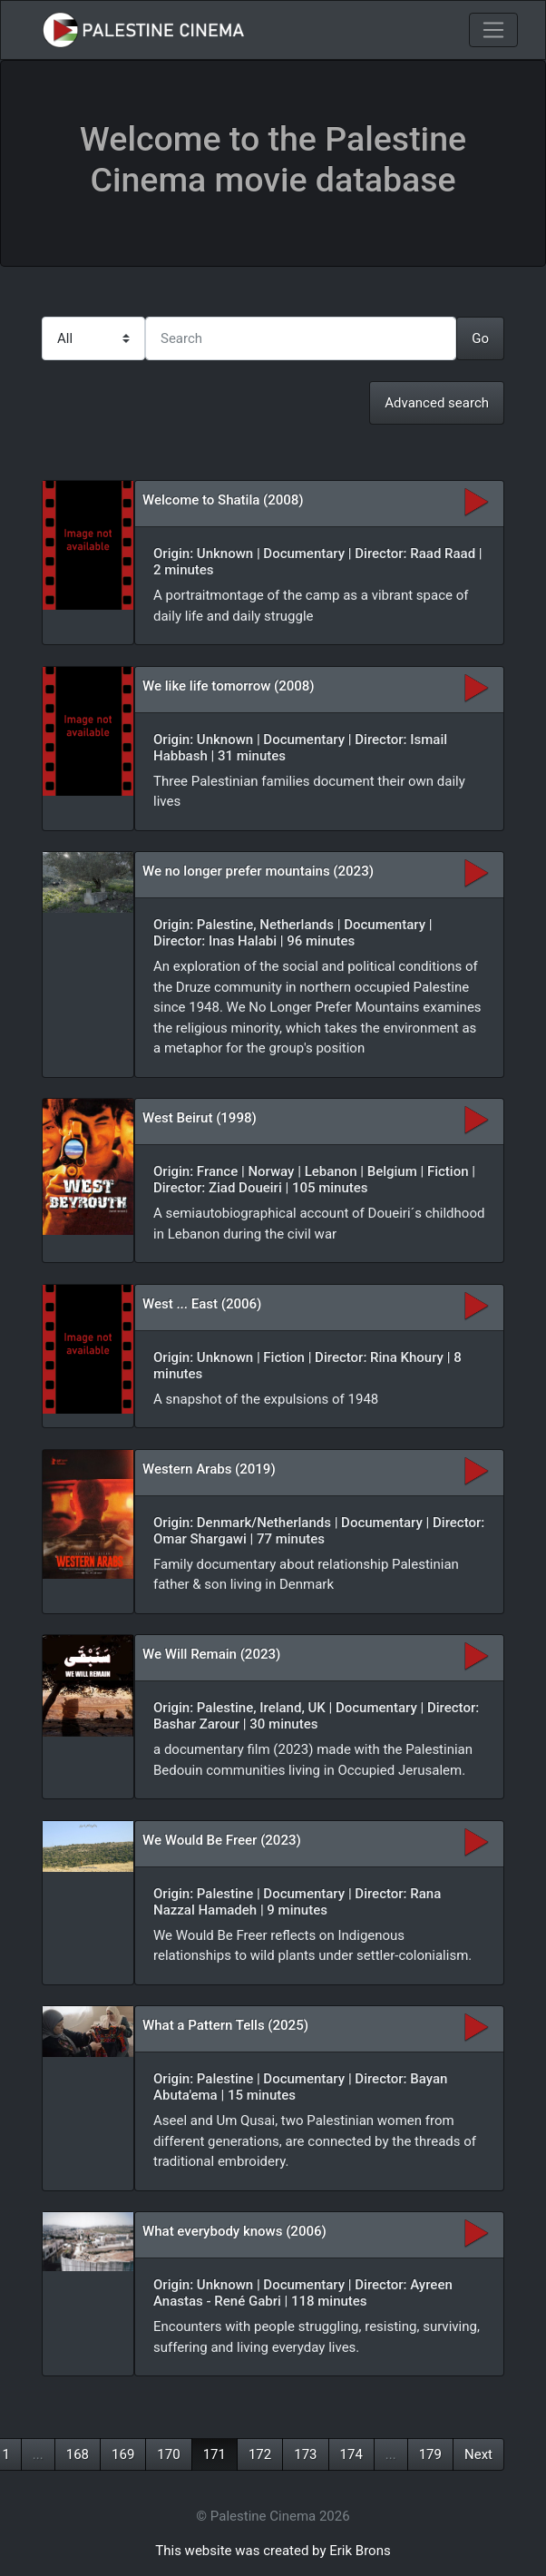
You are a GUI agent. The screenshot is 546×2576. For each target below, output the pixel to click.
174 (351, 2454)
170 (168, 2454)
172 (260, 2454)
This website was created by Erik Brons (272, 2550)
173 (305, 2454)
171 (214, 2454)
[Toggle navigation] (493, 30)
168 (77, 2454)
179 (430, 2454)
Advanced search (437, 403)
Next (478, 2454)
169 (123, 2454)
